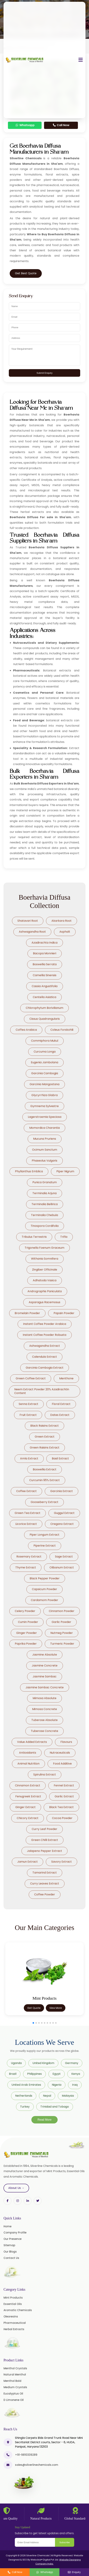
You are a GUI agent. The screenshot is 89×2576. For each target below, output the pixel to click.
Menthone (66, 1378)
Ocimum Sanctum (44, 1150)
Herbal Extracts (14, 2329)
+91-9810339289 (26, 2455)
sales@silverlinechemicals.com (36, 2465)
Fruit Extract (28, 1415)
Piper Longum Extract (44, 1535)
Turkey (25, 2107)
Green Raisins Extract (44, 1447)
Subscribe (64, 2542)
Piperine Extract (44, 1546)
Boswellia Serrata (45, 964)
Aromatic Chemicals (18, 2310)
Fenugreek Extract (28, 1796)
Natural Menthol (15, 2374)
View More (55, 2008)
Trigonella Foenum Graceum (44, 1248)
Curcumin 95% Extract (44, 1480)
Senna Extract (28, 1404)
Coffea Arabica (26, 1030)
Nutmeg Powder (61, 1633)
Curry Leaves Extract (44, 1883)
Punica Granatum (44, 1182)
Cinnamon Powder (61, 1611)
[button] (33, 2023)
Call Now (61, 125)
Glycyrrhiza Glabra (44, 1095)
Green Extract (44, 1437)
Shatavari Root (27, 921)
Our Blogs (10, 2251)
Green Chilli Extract (44, 1840)
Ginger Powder (26, 1633)
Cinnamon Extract (27, 1785)
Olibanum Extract (62, 1567)
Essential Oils (13, 2304)
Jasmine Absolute (44, 1655)
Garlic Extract (64, 1796)
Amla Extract (29, 1458)
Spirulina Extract (44, 1774)
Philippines (34, 2074)
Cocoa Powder (62, 1818)
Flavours (66, 1742)
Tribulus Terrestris (34, 1237)
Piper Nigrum (65, 1171)
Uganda (16, 2063)
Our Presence (13, 2239)
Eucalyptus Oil (13, 2393)
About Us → (16, 2188)
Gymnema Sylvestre (44, 1106)
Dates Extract (59, 1415)
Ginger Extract (25, 1807)
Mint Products (13, 2297)
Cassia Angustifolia (44, 986)
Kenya (75, 2074)
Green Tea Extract (27, 1513)
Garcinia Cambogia (44, 1073)
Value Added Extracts (32, 1742)
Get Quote (34, 2008)
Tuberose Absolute (44, 1720)
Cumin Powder (28, 1622)
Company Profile (15, 2232)
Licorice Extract (26, 1524)
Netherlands (23, 2096)
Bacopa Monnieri (44, 953)
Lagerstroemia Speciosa (44, 1117)
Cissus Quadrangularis (44, 1019)
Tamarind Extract (44, 1873)
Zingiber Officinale (44, 1270)
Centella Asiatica (44, 997)
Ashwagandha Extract (44, 1346)
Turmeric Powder (62, 1644)
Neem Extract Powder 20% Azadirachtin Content (41, 1391)
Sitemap (9, 2245)
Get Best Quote (25, 273)
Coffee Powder (44, 1894)
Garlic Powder (61, 1622)
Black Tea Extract (61, 1807)
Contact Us (11, 2258)
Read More (44, 2119)
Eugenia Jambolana (44, 1062)
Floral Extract (61, 1404)
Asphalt (64, 932)
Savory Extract (61, 1862)
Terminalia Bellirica (45, 1204)
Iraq (75, 2085)
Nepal (47, 2096)
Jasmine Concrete (44, 1665)
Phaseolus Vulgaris (44, 1161)
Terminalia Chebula (44, 1215)
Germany (71, 2063)
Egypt (57, 2074)
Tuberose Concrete (44, 1731)
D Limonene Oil (14, 2400)
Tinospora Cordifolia (45, 1226)
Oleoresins (11, 2316)
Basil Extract (60, 1458)
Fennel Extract (64, 1785)
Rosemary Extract (28, 1556)
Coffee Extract (26, 1491)
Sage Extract (64, 1556)
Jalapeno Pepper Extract (44, 1851)
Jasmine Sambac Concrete (45, 1687)
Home (7, 2226)
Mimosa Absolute (44, 1698)
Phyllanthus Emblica (29, 1171)
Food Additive (62, 1764)
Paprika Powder (26, 1644)
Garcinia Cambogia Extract (44, 1368)
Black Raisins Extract (44, 1426)
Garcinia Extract (61, 1491)
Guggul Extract (64, 1513)
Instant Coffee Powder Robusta (44, 1335)
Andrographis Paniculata (44, 1291)
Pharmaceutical (15, 2323)
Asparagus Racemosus (44, 1302)
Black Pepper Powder (45, 1578)
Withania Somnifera (44, 1259)
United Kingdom (43, 2063)
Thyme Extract (25, 1567)
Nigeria (56, 2085)
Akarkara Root (61, 921)
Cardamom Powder (44, 1600)
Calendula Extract (44, 1357)
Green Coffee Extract (31, 1378)
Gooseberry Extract (44, 1502)
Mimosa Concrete (44, 1709)
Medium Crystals (15, 2387)
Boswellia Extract (44, 1469)
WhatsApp (44, 2572)
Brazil (12, 2074)
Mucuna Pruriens (44, 1139)
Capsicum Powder (44, 1589)
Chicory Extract (27, 1818)
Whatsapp (25, 125)
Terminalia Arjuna (44, 1193)
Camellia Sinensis (44, 975)
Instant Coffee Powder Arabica (44, 1324)
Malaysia (68, 2096)
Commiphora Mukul (44, 1041)
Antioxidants (27, 1753)
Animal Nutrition (28, 1764)
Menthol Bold (12, 2381)
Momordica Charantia (44, 1128)
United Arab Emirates (26, 2085)
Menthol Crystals (15, 2368)
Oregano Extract (62, 1524)
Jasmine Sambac (45, 1676)
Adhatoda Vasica (44, 1280)
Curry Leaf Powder (44, 1829)
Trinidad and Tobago (54, 2107)
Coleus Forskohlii (61, 1030)
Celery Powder (25, 1611)
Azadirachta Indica (44, 943)
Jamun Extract (27, 1862)
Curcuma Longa (45, 1052)
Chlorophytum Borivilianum (44, 1008)
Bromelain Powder (27, 1313)
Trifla (63, 1237)
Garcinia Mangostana (44, 1084)
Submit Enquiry (44, 373)
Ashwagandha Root (32, 932)
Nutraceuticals (60, 1753)
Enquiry (74, 2572)
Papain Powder (64, 1313)
